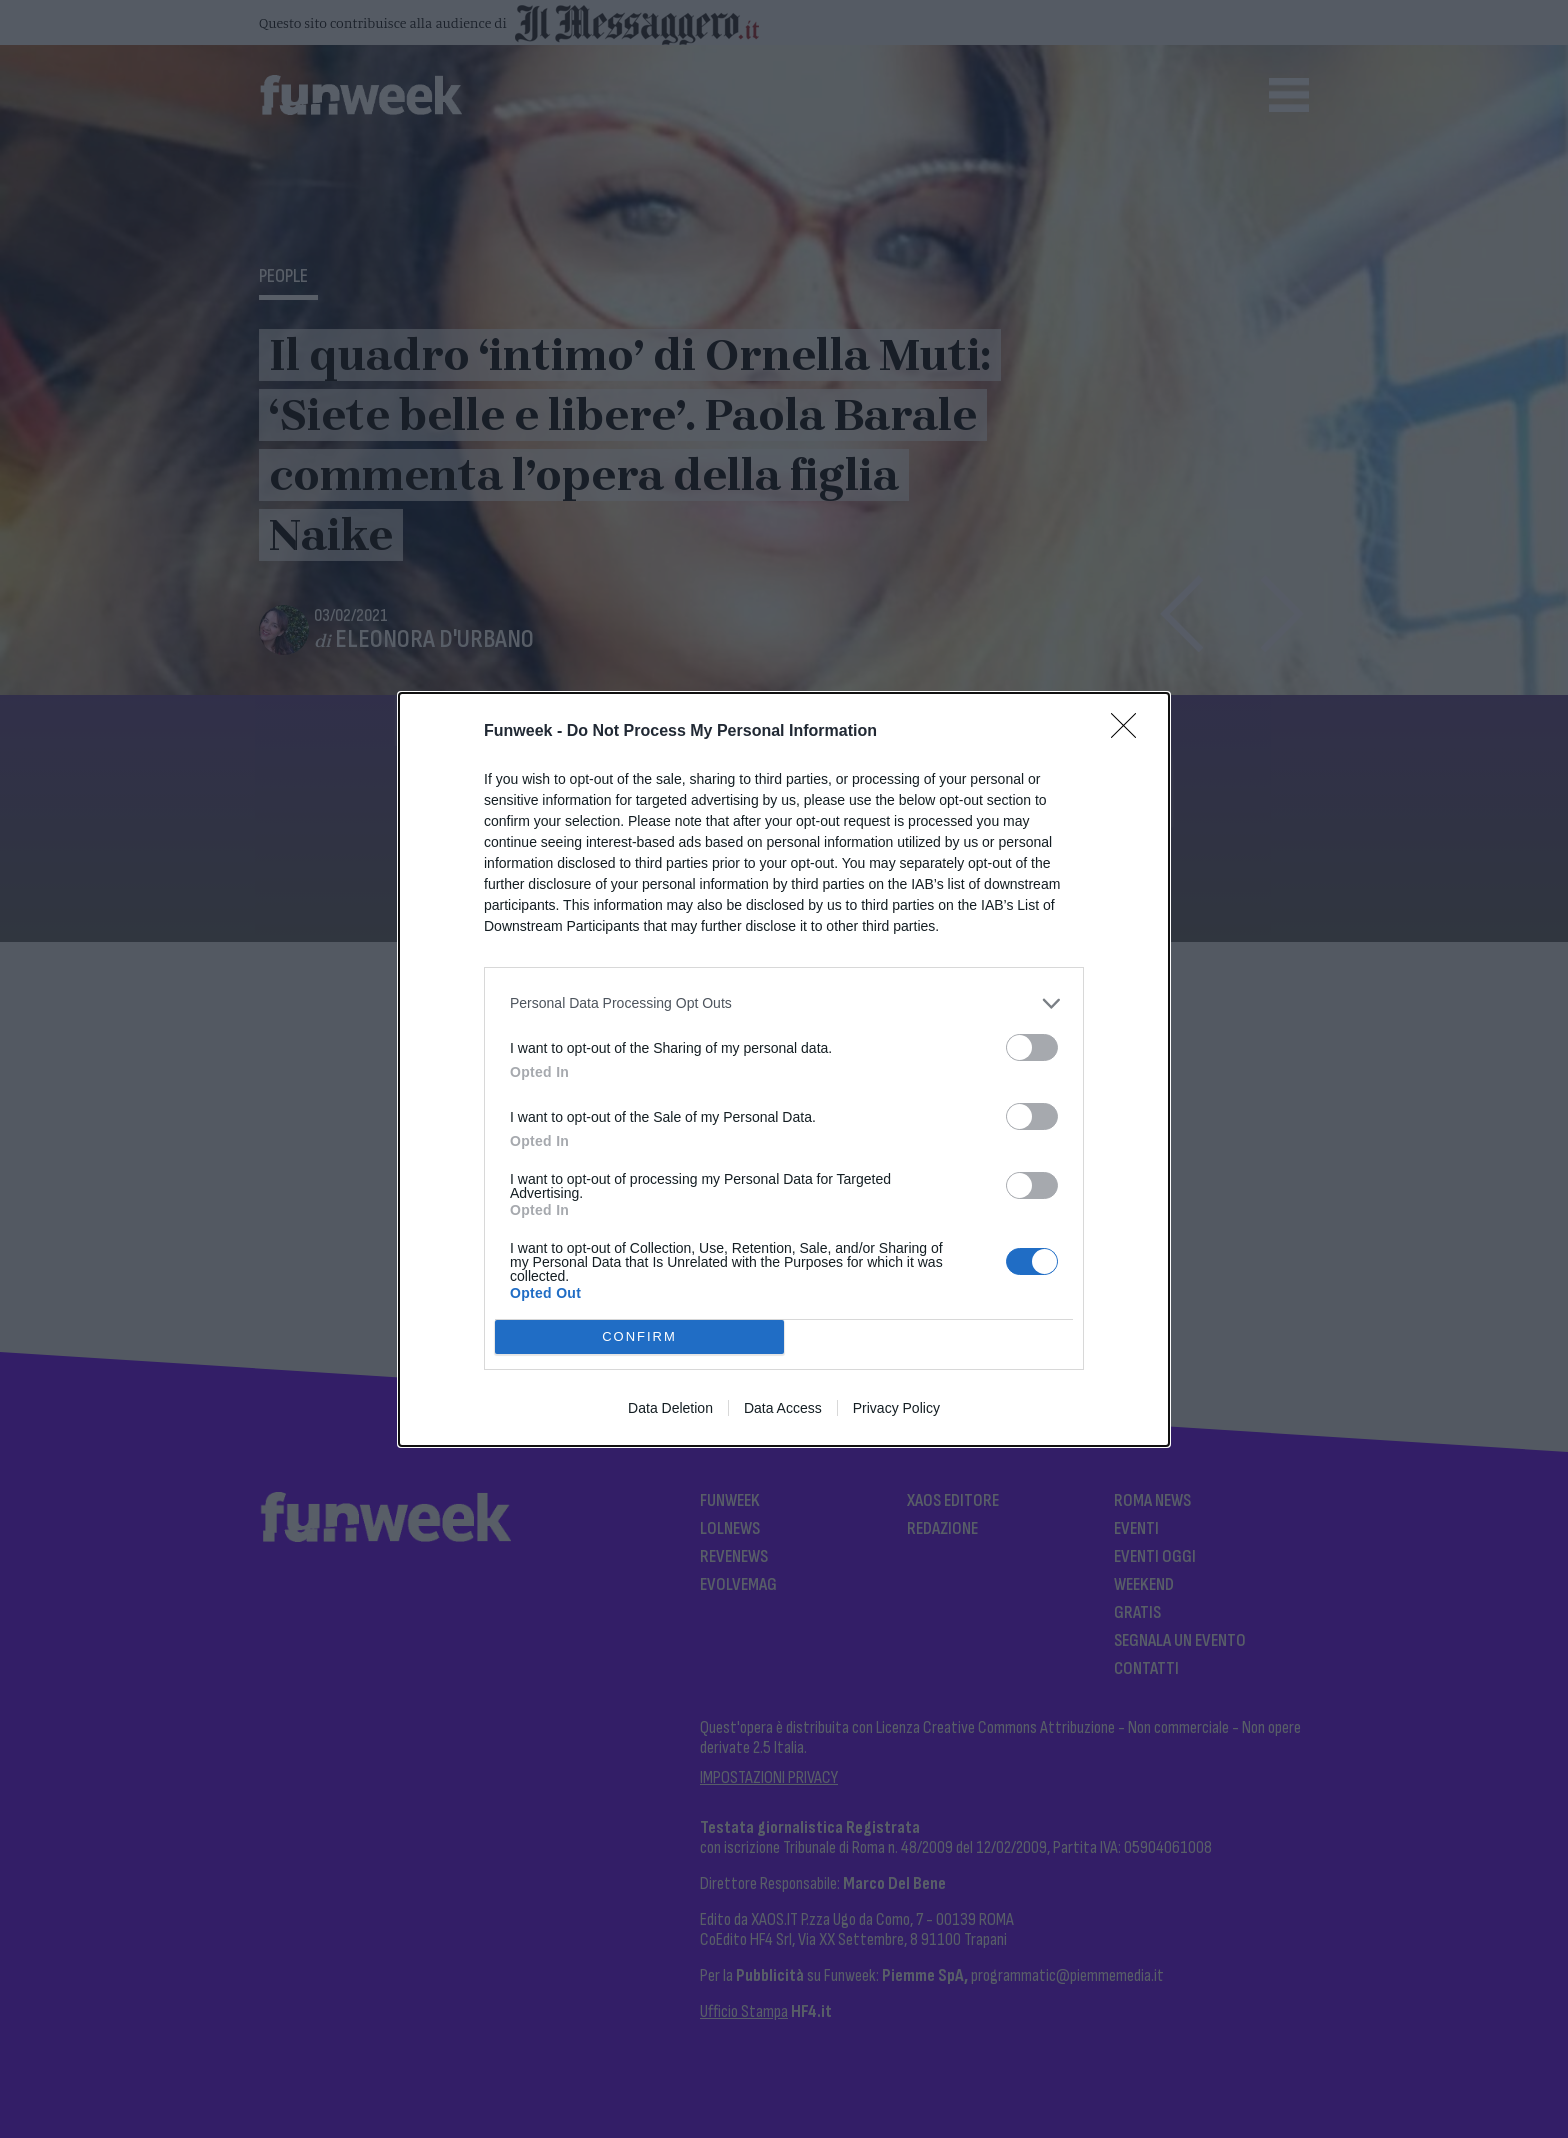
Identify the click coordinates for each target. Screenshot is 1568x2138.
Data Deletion (670, 1408)
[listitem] (784, 1003)
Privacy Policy (896, 1408)
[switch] (1032, 1047)
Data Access (783, 1408)
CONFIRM (639, 1335)
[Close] (1130, 732)
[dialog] (784, 1069)
